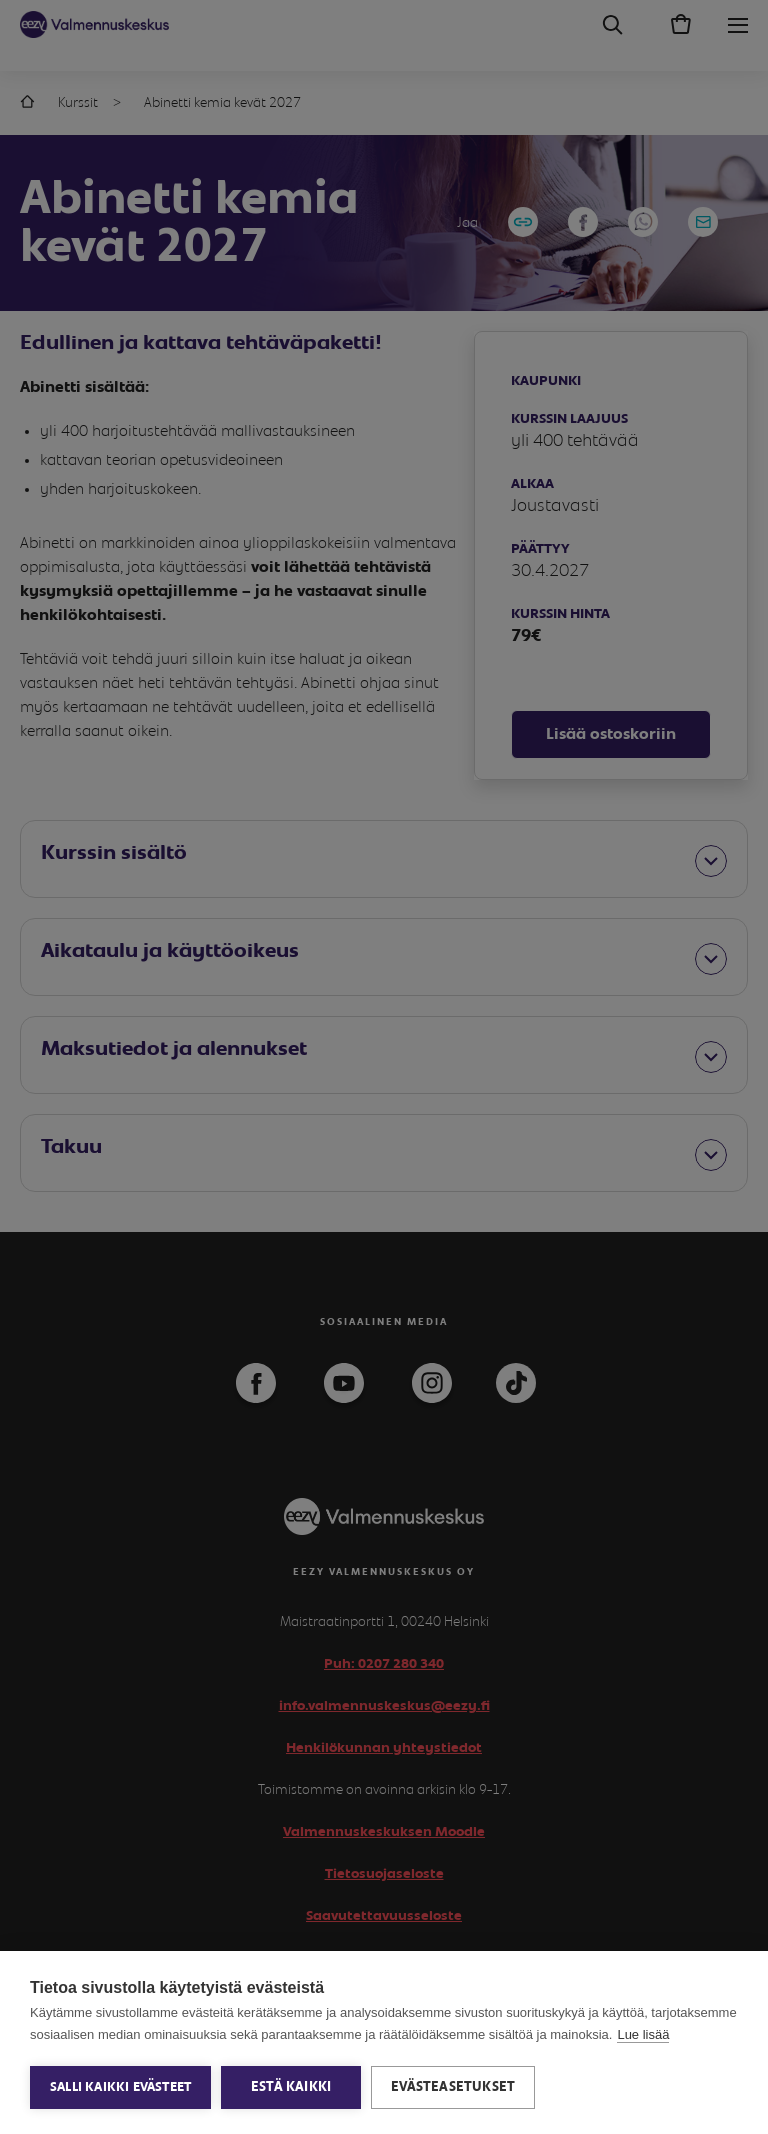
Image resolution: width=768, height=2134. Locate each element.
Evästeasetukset (453, 2087)
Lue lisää (643, 2034)
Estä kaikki (291, 2087)
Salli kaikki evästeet (120, 2087)
